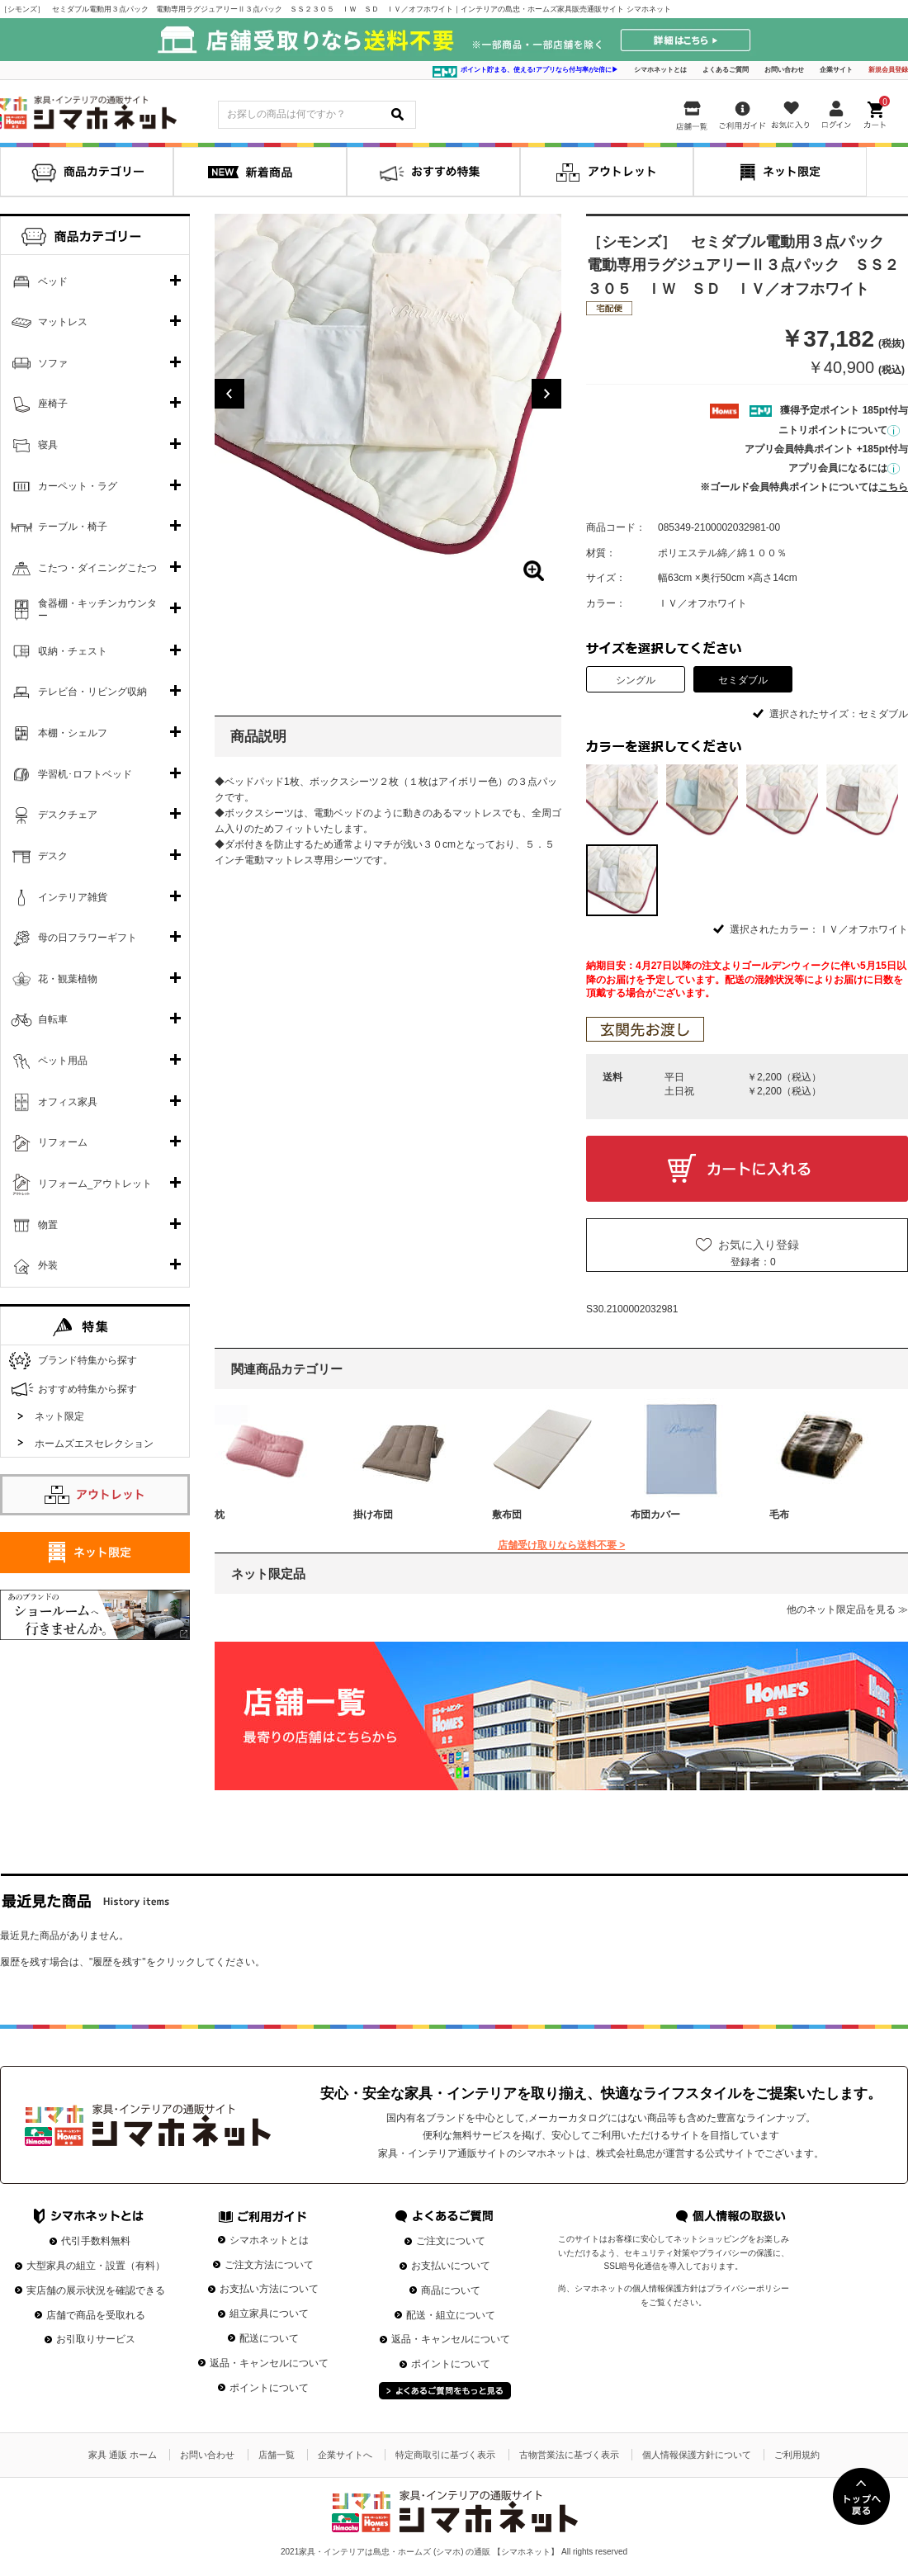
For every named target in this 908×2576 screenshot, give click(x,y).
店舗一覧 (276, 2455)
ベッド (53, 281)
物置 (48, 1225)
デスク (53, 856)
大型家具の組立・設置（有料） (95, 2265)
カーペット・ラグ (77, 486)
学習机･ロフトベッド (85, 774)
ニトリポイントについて (839, 430)
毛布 (779, 1514)
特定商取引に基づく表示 (445, 2455)
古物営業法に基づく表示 (569, 2455)
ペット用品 (62, 1060)
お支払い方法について (269, 2289)
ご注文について (450, 2241)
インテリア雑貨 (72, 897)
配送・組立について (450, 2315)
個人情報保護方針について (696, 2455)
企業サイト (836, 69)
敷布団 (507, 1514)
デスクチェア (67, 814)
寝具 (48, 445)
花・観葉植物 (67, 979)
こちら (893, 487)
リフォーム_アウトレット (95, 1183)
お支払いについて (450, 2265)
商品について (450, 2290)
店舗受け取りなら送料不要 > (561, 1545)
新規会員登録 (888, 69)
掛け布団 (373, 1514)
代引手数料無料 (95, 2241)
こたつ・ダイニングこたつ (97, 568)
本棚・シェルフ (72, 733)
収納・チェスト (72, 651)
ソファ (53, 363)
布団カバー (655, 1514)
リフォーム (62, 1142)
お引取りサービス (95, 2339)
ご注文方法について (269, 2265)
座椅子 (53, 403)
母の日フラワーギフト (87, 937)
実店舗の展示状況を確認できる (95, 2290)
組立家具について (269, 2313)
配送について (269, 2338)
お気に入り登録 (758, 1244)
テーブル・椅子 (72, 526)
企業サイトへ (345, 2455)
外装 (48, 1265)
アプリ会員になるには (844, 468)
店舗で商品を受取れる (95, 2315)
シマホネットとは (660, 69)
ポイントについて (269, 2388)
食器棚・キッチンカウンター (97, 610)
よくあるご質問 (725, 69)
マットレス (62, 322)
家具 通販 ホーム (122, 2455)
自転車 (53, 1019)
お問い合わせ (784, 69)
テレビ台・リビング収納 (92, 691)
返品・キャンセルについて (269, 2363)
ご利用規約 (797, 2455)
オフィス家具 (67, 1102)
